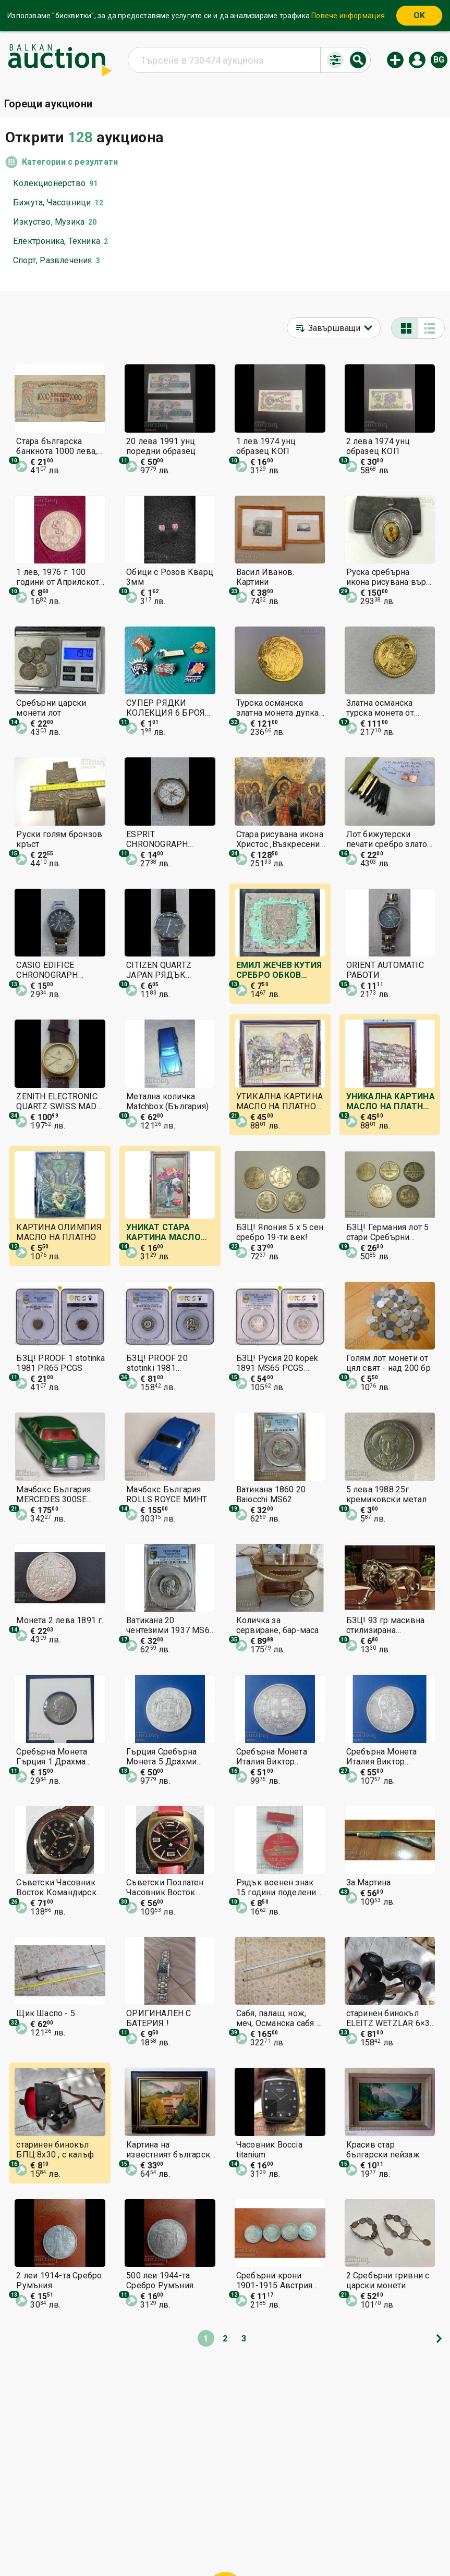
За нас (169, 2543)
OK (419, 15)
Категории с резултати (70, 162)
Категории (188, 2523)
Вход (417, 60)
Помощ (234, 2523)
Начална (140, 2523)
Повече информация (348, 15)
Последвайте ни (300, 2543)
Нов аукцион (395, 60)
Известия (126, 2543)
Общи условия (287, 2523)
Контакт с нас (221, 2543)
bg (438, 60)
